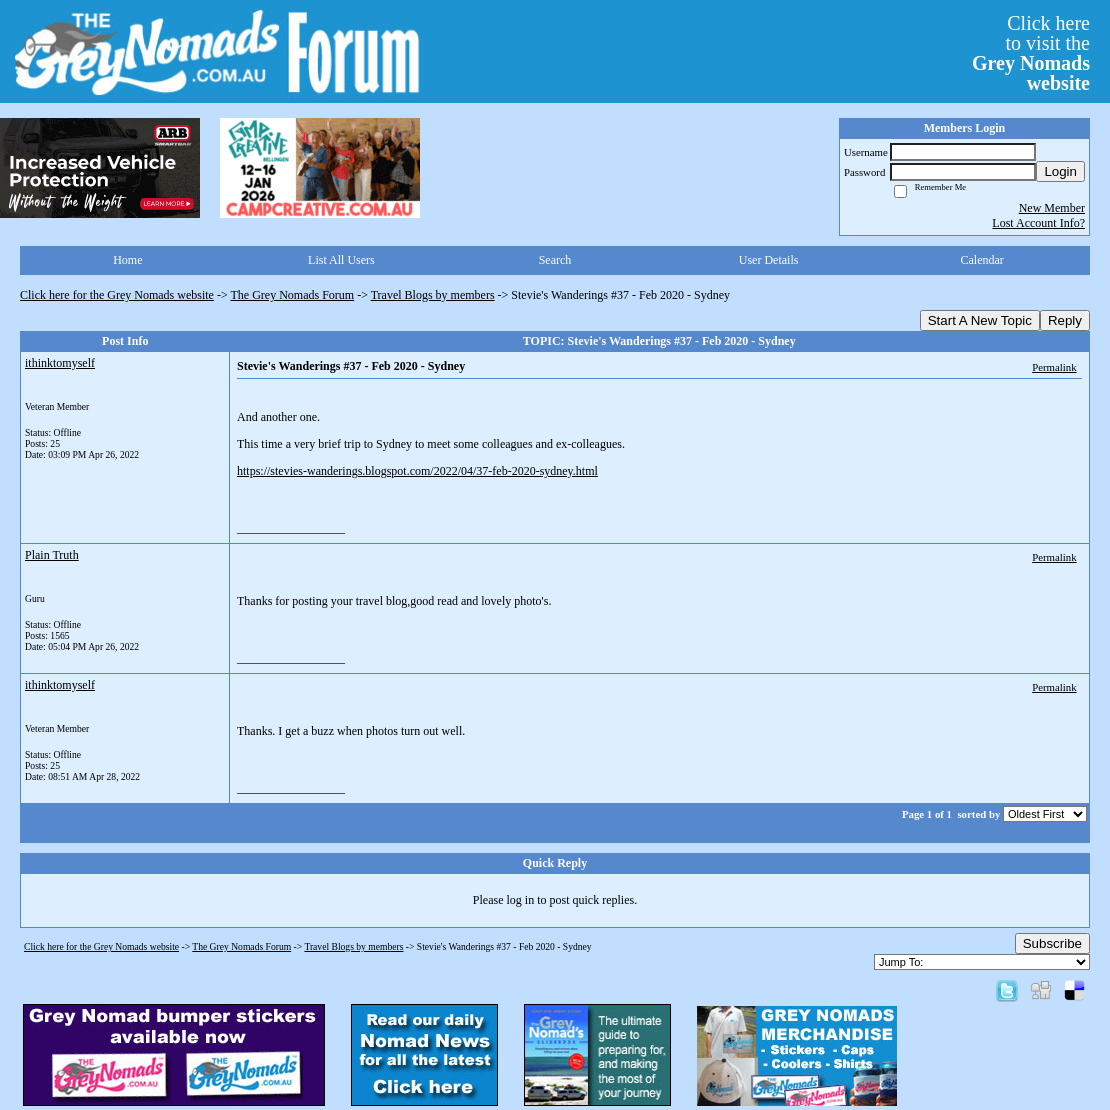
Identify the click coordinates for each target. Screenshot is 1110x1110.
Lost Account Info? (1038, 223)
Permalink (1054, 367)
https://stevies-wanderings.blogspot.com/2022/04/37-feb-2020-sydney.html (417, 471)
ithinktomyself (60, 363)
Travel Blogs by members (433, 295)
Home (127, 260)
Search (555, 260)
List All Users (341, 260)
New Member (1052, 208)
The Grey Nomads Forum (293, 295)
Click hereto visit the (1031, 53)
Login (1060, 171)
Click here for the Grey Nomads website (117, 295)
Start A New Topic (980, 320)
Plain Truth (52, 555)
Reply (1065, 320)
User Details (769, 260)
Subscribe (1052, 943)
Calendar (982, 260)
